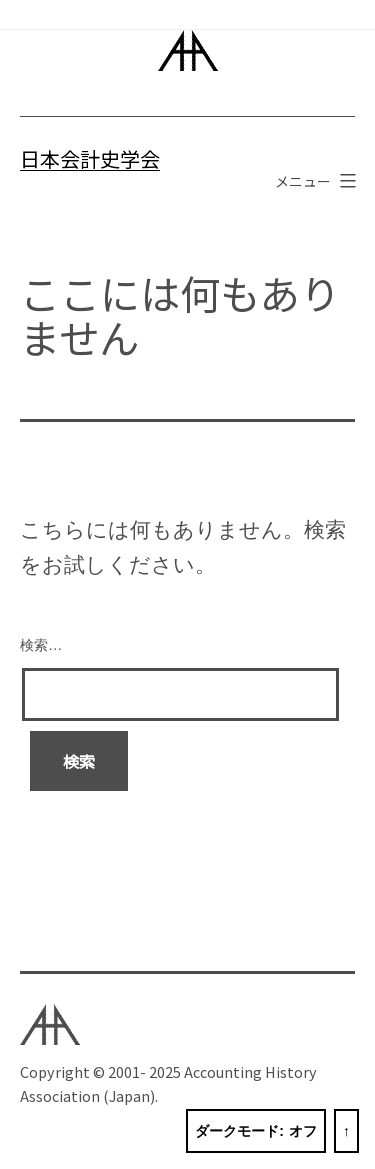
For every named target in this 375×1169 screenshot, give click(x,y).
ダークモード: (256, 1131)
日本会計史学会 (90, 158)
